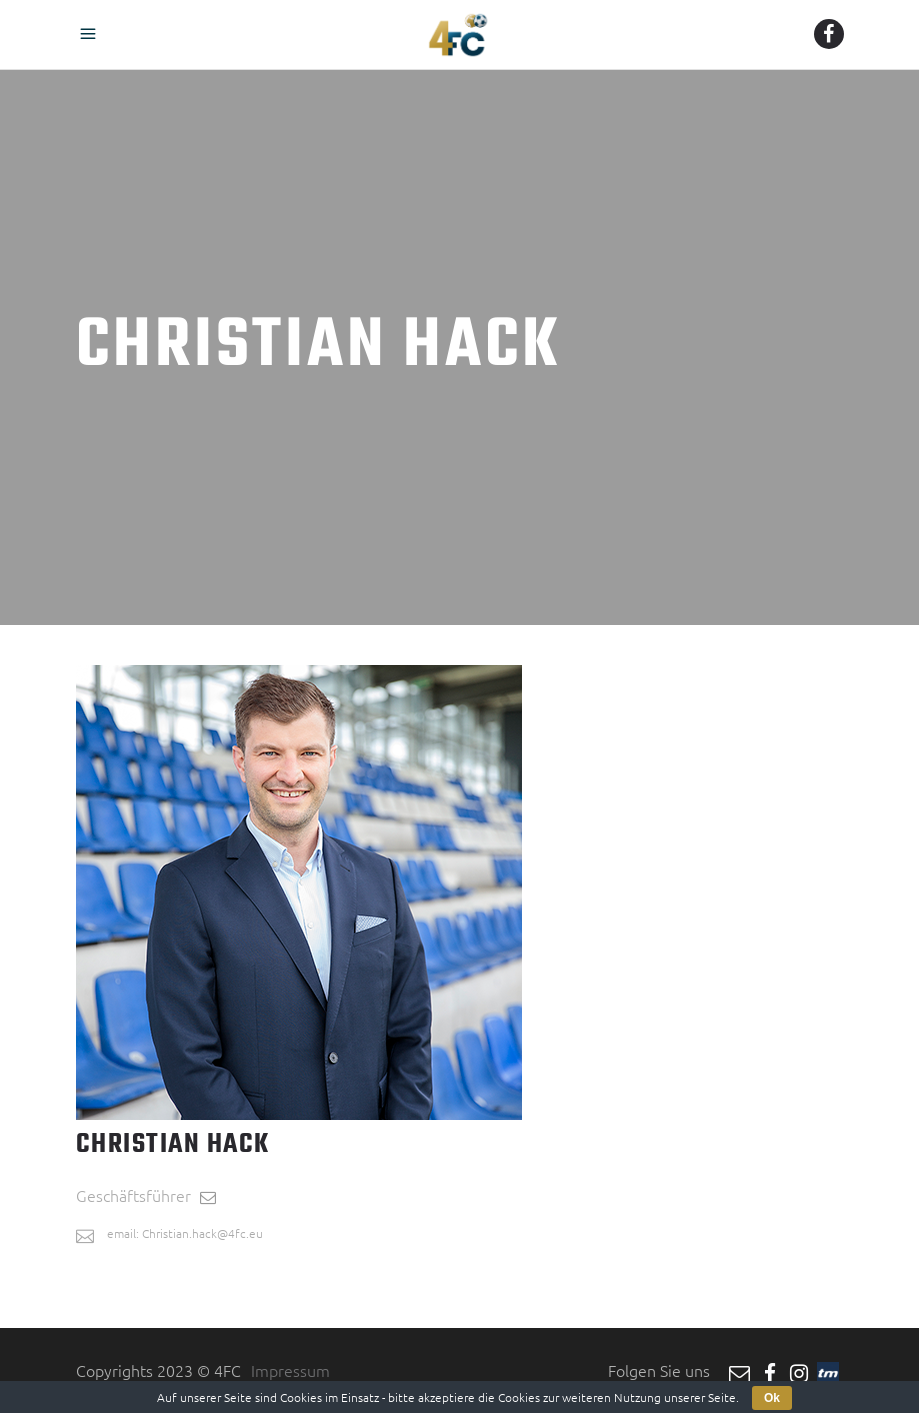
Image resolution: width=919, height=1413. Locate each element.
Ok (772, 1398)
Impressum (290, 1370)
